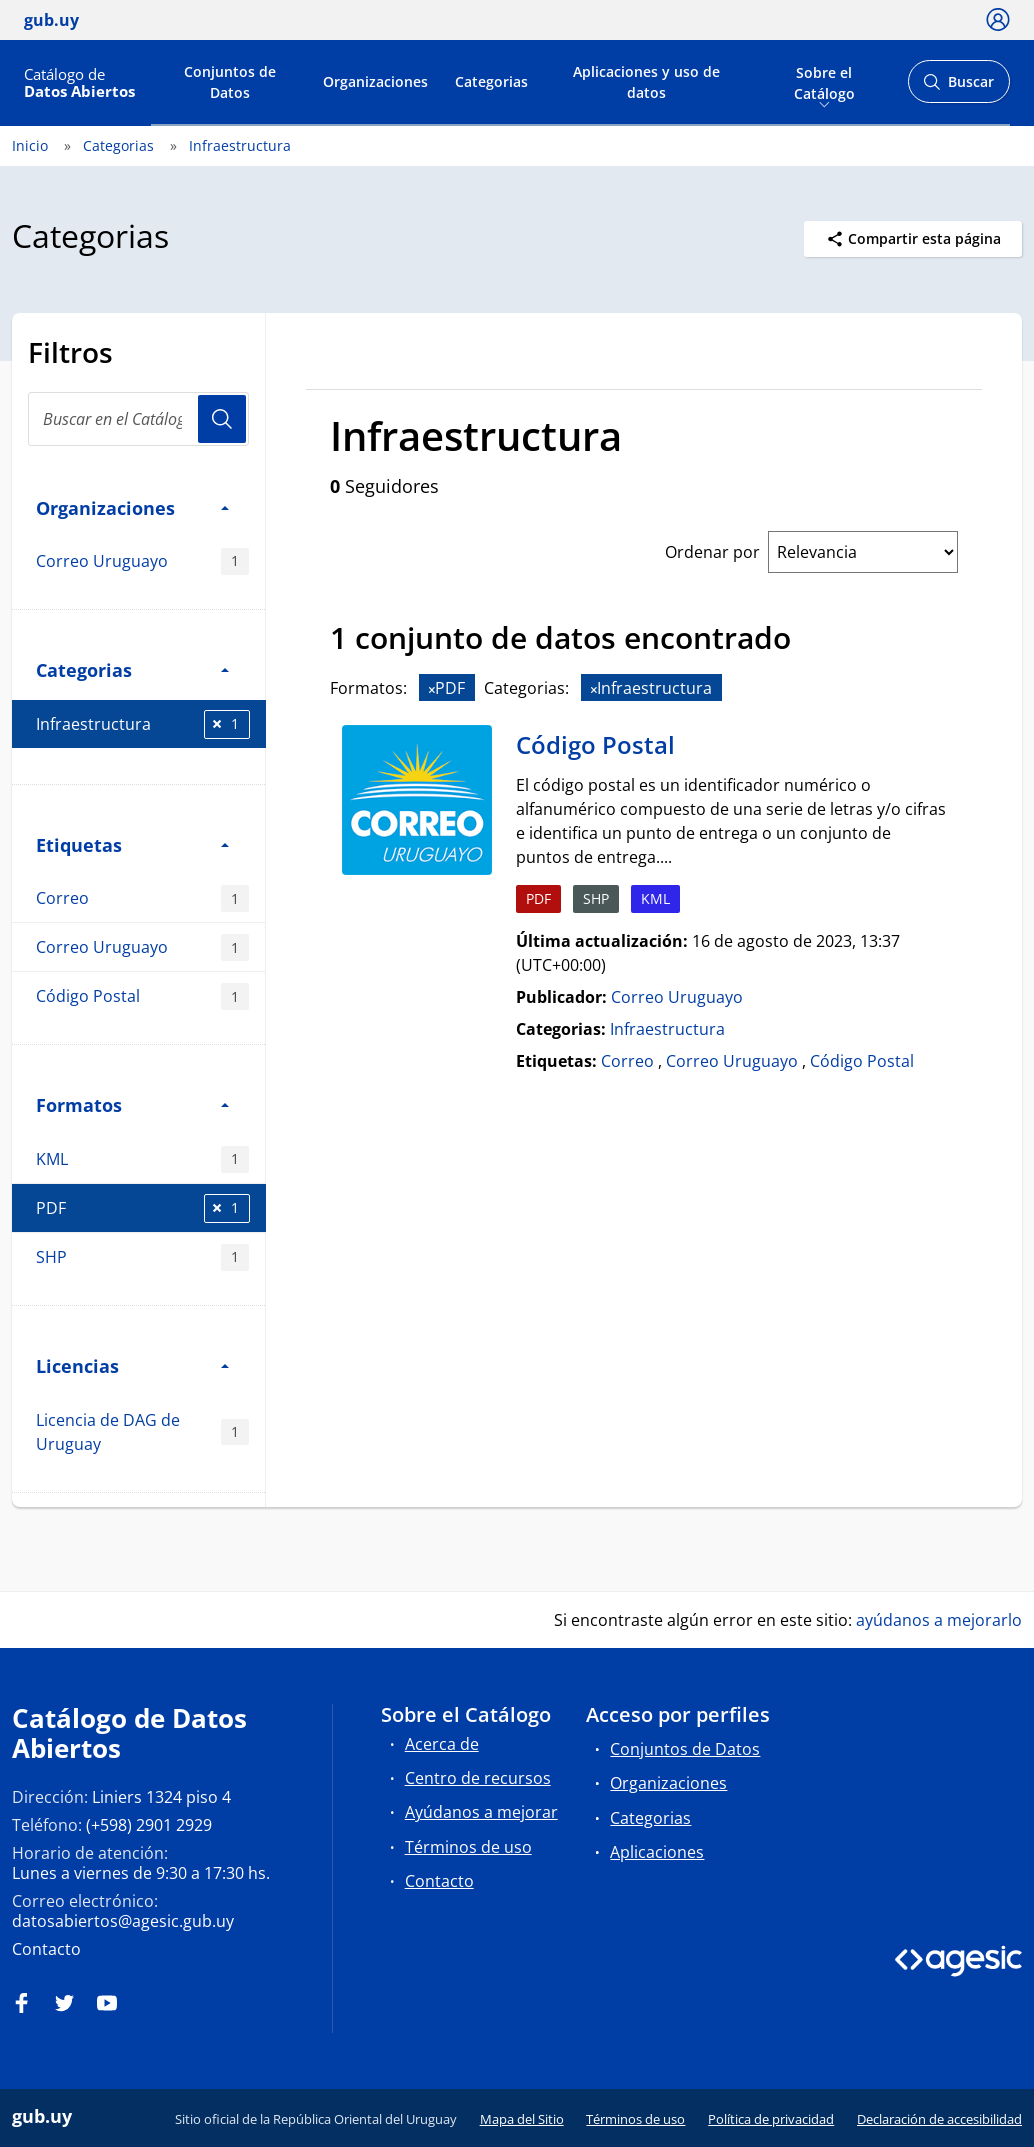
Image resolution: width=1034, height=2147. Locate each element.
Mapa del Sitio (522, 2119)
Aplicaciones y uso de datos (646, 82)
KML (142, 1159)
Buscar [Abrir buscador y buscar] (958, 87)
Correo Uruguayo (142, 561)
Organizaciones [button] (132, 507)
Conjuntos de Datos (230, 82)
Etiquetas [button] (132, 844)
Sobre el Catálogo (824, 81)
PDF (143, 1208)
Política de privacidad (771, 2119)
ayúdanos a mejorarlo (939, 1620)
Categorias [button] (132, 669)
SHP (142, 1257)
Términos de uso (468, 1847)
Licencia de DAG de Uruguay (142, 1432)
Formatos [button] (132, 1104)
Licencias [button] (132, 1365)
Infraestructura (240, 145)
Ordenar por (712, 552)
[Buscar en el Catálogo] (138, 419)
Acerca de (442, 1744)
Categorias (491, 81)
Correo (142, 898)
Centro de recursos (478, 1778)
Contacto (46, 1949)
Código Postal (142, 996)
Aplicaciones (657, 1852)
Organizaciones (375, 81)
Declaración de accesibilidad (939, 2119)
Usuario (222, 419)
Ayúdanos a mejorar (481, 1812)
